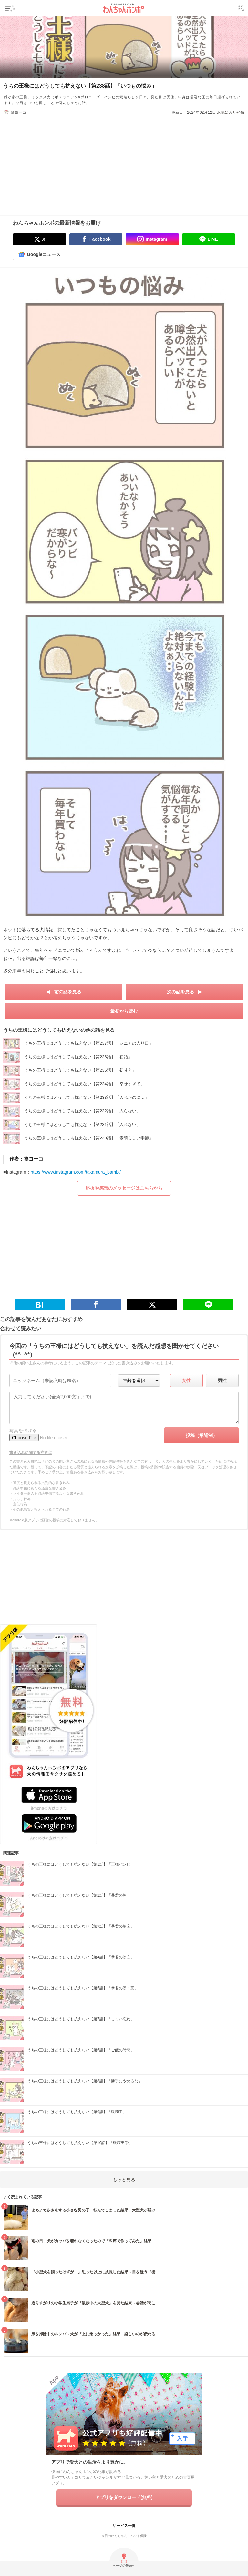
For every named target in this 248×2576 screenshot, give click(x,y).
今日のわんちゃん (114, 2536)
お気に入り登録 (230, 112)
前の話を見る (67, 991)
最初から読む (124, 1011)
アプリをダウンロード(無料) (123, 2497)
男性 (222, 1380)
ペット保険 (138, 2536)
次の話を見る (180, 991)
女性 (186, 1380)
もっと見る (124, 2179)
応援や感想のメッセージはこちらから (124, 1188)
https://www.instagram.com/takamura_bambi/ (76, 1172)
